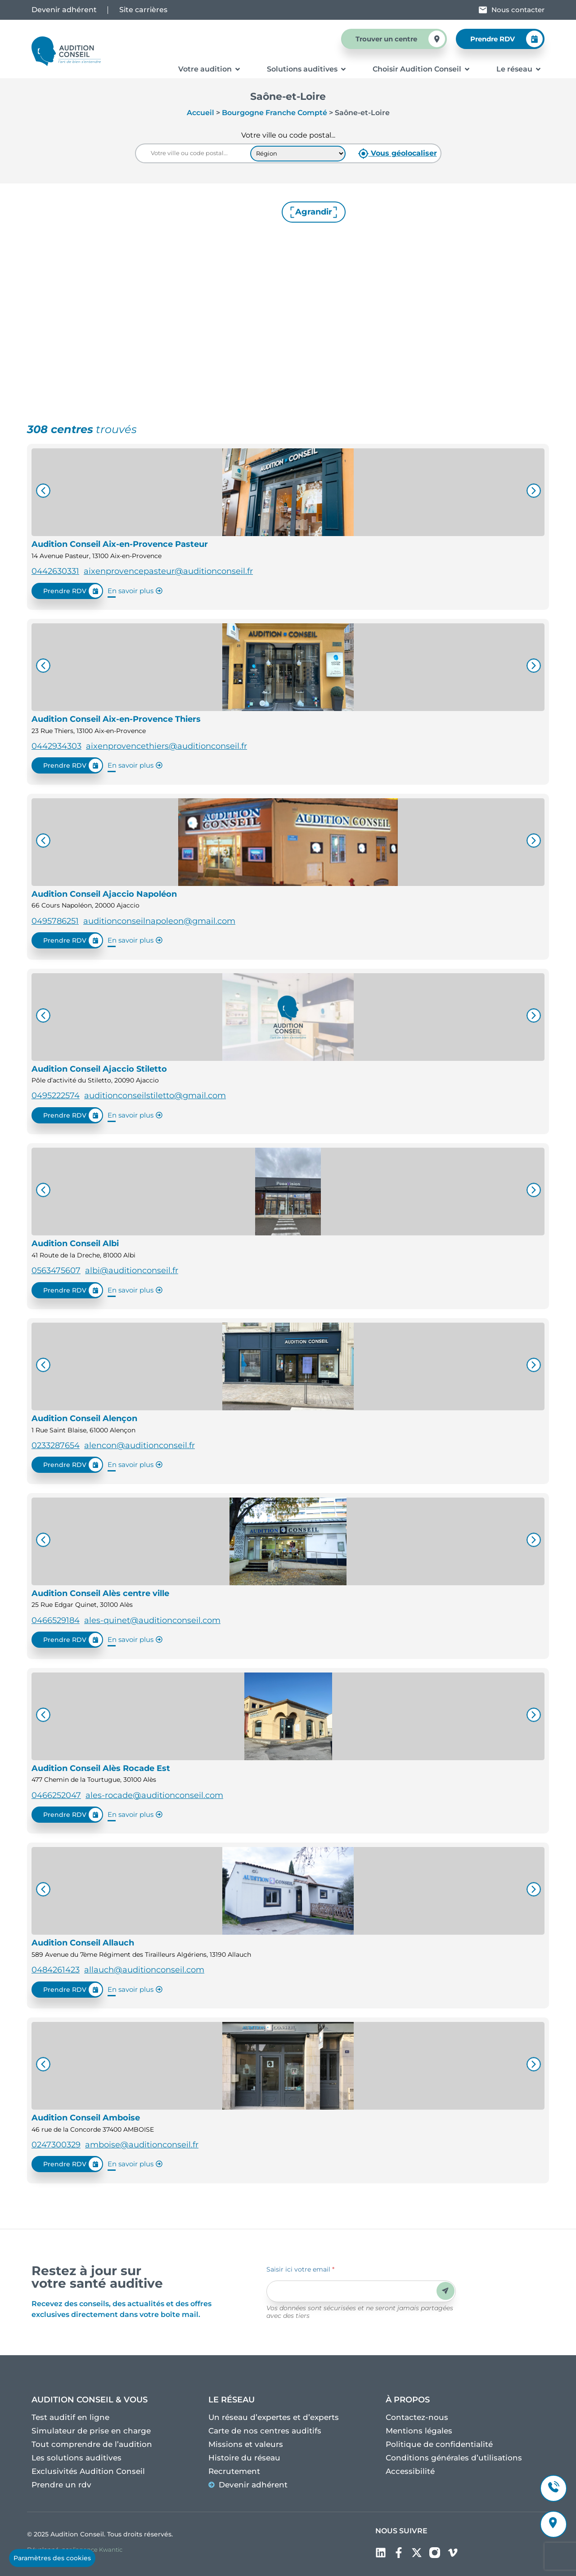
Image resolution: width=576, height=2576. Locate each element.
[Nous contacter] (483, 10)
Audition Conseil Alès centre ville (100, 1593)
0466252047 (56, 1795)
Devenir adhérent (64, 9)
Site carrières (143, 9)
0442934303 (56, 746)
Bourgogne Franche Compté (274, 112)
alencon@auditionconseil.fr (139, 1445)
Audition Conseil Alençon (84, 1418)
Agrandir (313, 212)
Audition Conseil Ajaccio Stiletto (99, 1069)
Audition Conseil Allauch (83, 1943)
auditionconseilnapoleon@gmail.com (159, 921)
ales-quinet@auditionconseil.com (152, 1620)
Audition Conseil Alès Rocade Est (101, 1768)
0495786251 (55, 921)
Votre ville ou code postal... (288, 135)
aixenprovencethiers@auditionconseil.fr (166, 746)
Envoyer (445, 2290)
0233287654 (56, 1445)
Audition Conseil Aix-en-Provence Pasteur (120, 544)
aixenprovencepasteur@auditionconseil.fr (168, 571)
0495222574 (56, 1095)
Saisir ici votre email (300, 2269)
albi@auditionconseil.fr (131, 1270)
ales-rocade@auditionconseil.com (154, 1795)
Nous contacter (517, 9)
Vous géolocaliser (397, 153)
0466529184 (56, 1620)
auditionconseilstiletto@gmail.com (155, 1095)
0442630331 (55, 571)
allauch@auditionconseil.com (144, 1970)
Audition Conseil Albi (75, 1243)
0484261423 (56, 1970)
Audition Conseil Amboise (86, 2118)
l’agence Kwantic (97, 2549)
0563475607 (56, 1270)
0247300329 (56, 2145)
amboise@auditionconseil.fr (141, 2145)
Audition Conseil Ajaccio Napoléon (104, 894)
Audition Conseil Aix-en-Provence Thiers (116, 719)
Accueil (200, 112)
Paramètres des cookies (52, 2558)
